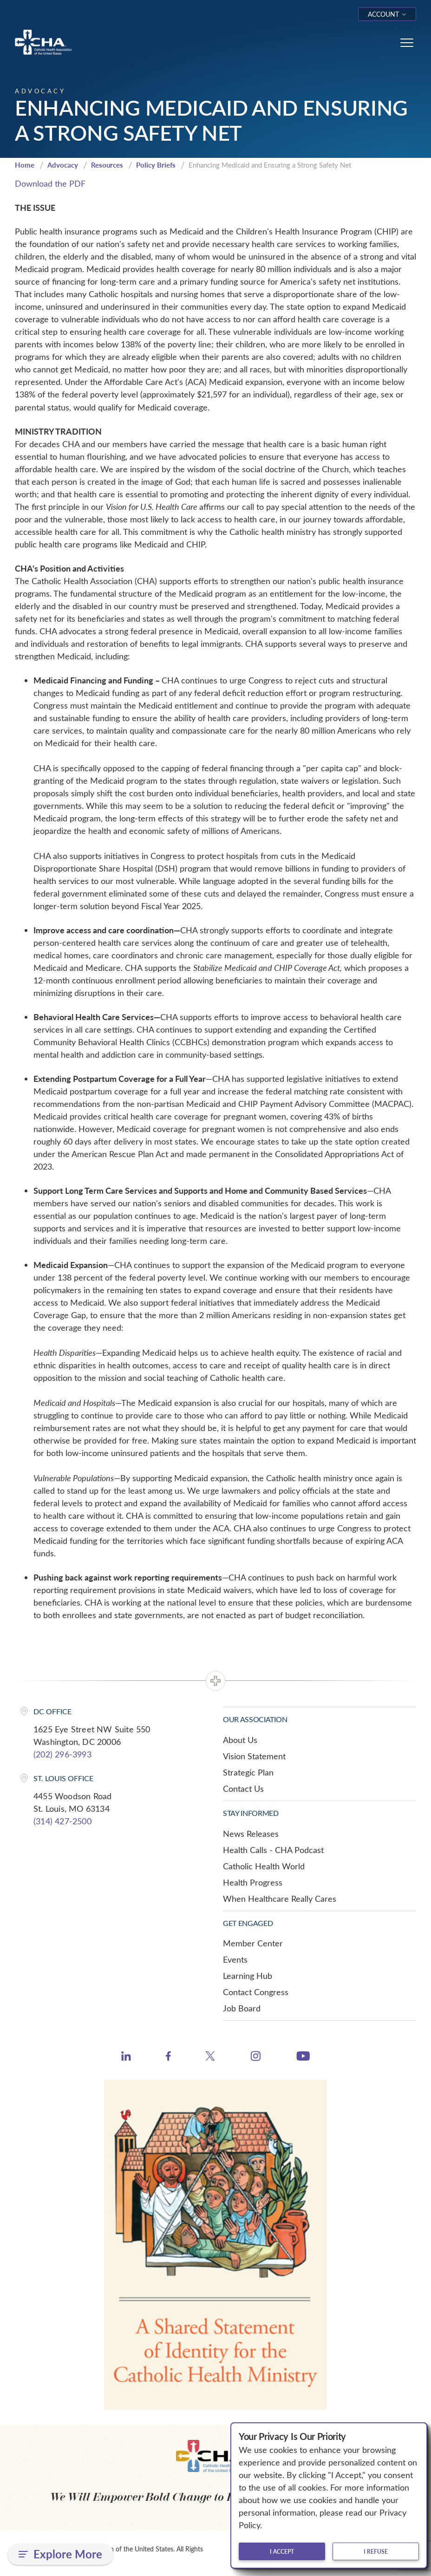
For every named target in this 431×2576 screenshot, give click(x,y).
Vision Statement (254, 1756)
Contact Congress (255, 1991)
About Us (240, 1739)
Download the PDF (50, 183)
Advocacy (62, 164)
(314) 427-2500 (62, 1821)
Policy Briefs (156, 164)
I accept (282, 2551)
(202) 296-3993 (62, 1754)
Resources (107, 164)
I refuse (376, 2551)
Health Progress (252, 1882)
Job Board (242, 2008)
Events (235, 1959)
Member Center (253, 1943)
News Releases (251, 1833)
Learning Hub (247, 1975)
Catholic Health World (264, 1866)
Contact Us (243, 1788)
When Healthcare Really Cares (279, 1898)
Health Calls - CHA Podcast (273, 1849)
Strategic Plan (248, 1772)
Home (24, 164)
